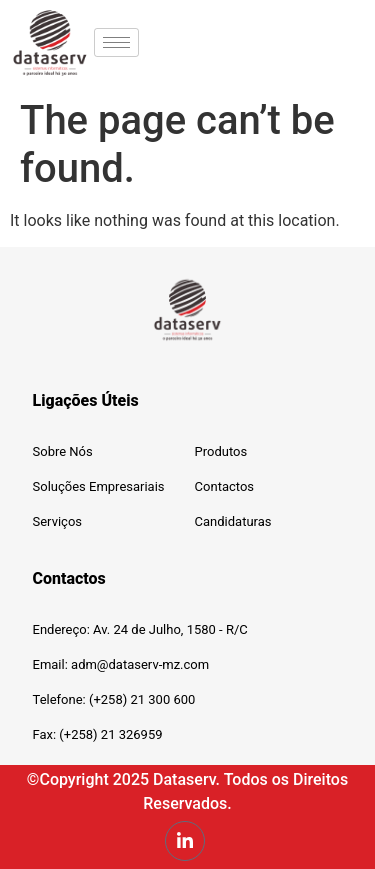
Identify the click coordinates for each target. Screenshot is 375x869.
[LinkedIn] (185, 841)
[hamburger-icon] (116, 42)
